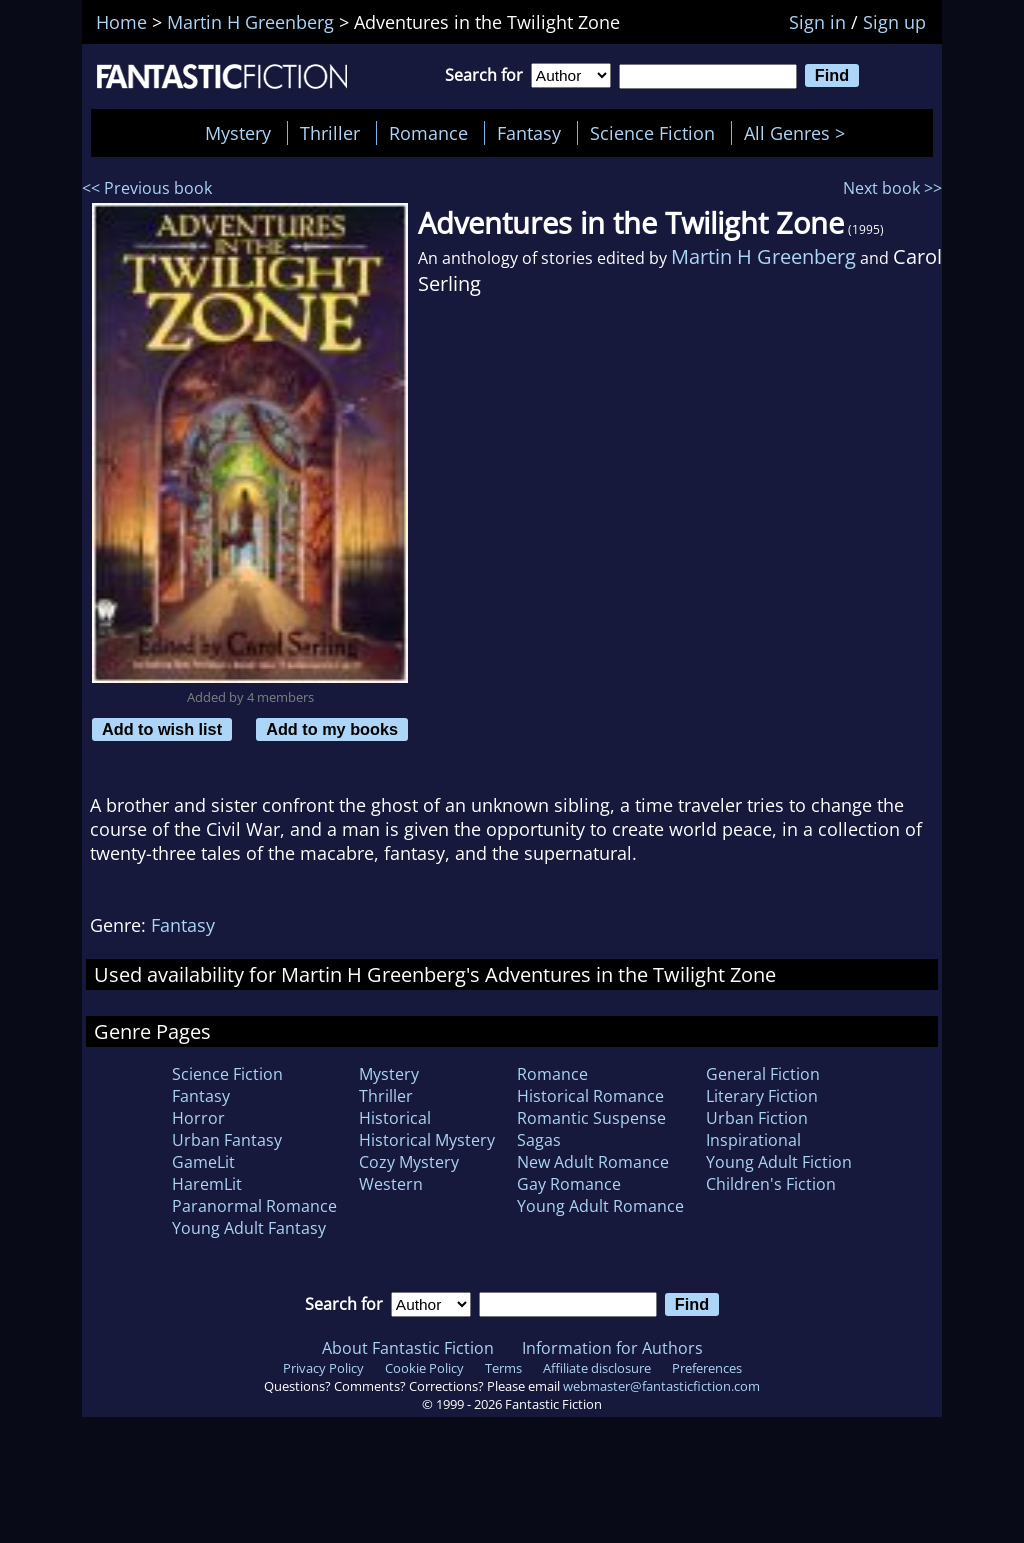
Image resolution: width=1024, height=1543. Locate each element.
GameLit (203, 1162)
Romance (428, 133)
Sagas (539, 1140)
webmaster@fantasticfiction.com (661, 1386)
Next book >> (892, 188)
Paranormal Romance (254, 1206)
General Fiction (763, 1074)
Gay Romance (569, 1184)
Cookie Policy (424, 1368)
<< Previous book (147, 188)
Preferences (707, 1368)
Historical (395, 1118)
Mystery (238, 133)
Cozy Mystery (409, 1162)
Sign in (817, 22)
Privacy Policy (323, 1368)
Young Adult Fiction (779, 1162)
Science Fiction (652, 133)
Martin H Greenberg (763, 256)
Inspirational (753, 1140)
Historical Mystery (427, 1140)
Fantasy (529, 133)
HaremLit (207, 1184)
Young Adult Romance (600, 1206)
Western (391, 1184)
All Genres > (799, 133)
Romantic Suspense (591, 1118)
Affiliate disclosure (597, 1368)
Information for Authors (612, 1348)
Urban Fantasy (227, 1140)
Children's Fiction (771, 1184)
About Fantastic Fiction (408, 1348)
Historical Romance (590, 1096)
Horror (198, 1118)
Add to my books (332, 729)
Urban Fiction (757, 1118)
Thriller (330, 133)
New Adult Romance (593, 1162)
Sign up (894, 22)
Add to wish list (162, 729)
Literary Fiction (762, 1096)
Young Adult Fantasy (249, 1228)
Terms (503, 1368)
